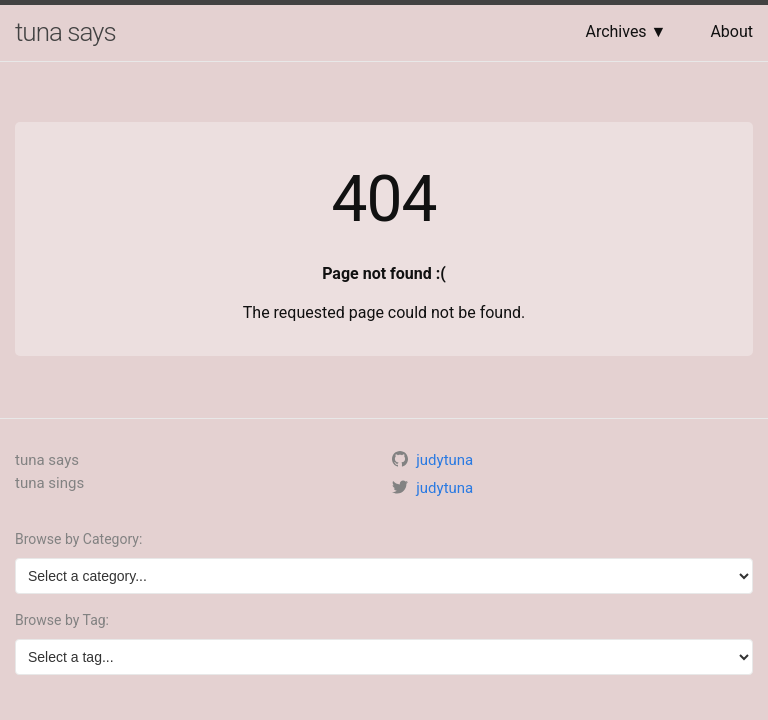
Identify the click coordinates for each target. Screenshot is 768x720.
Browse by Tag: (62, 620)
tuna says (65, 32)
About (731, 31)
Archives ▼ (625, 31)
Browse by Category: (78, 539)
